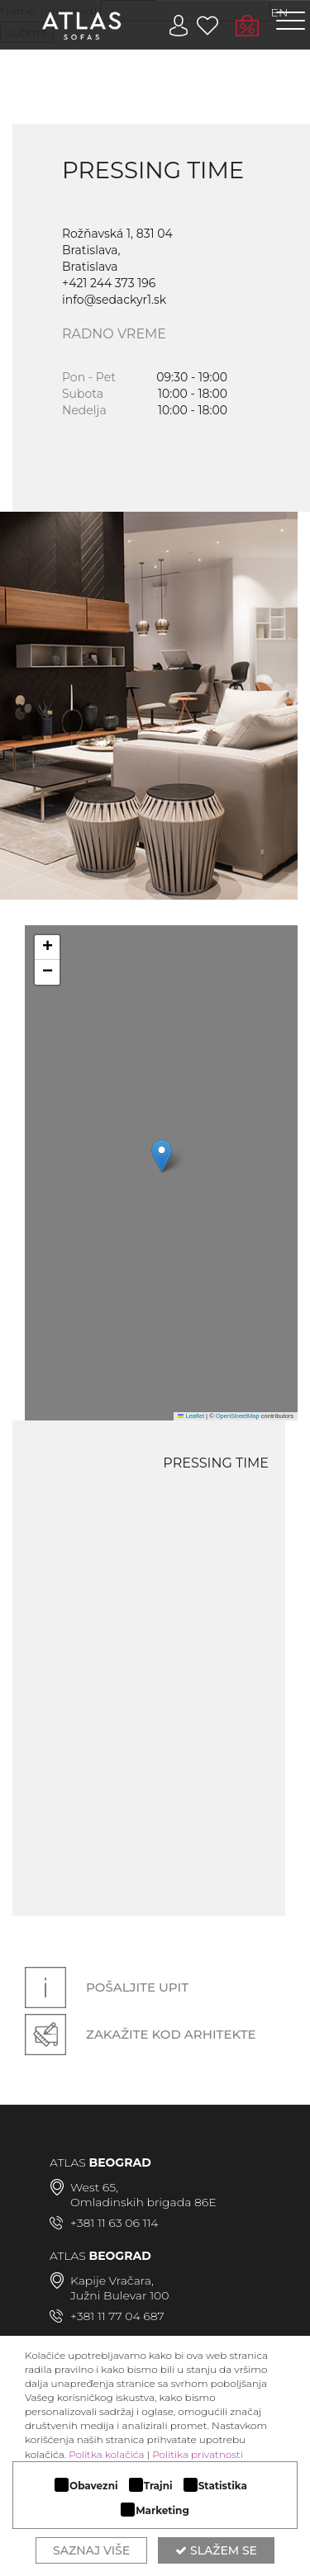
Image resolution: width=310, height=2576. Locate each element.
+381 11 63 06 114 (114, 2222)
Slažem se (216, 2550)
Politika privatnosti (197, 2454)
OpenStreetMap (238, 1416)
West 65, (94, 2187)
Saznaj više (91, 2550)
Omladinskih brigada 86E (143, 2202)
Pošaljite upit (106, 1987)
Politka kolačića (106, 2454)
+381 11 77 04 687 (117, 2316)
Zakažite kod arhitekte (140, 2034)
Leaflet (191, 1416)
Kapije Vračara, (112, 2280)
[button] (161, 1156)
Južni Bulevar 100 (119, 2295)
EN (280, 12)
